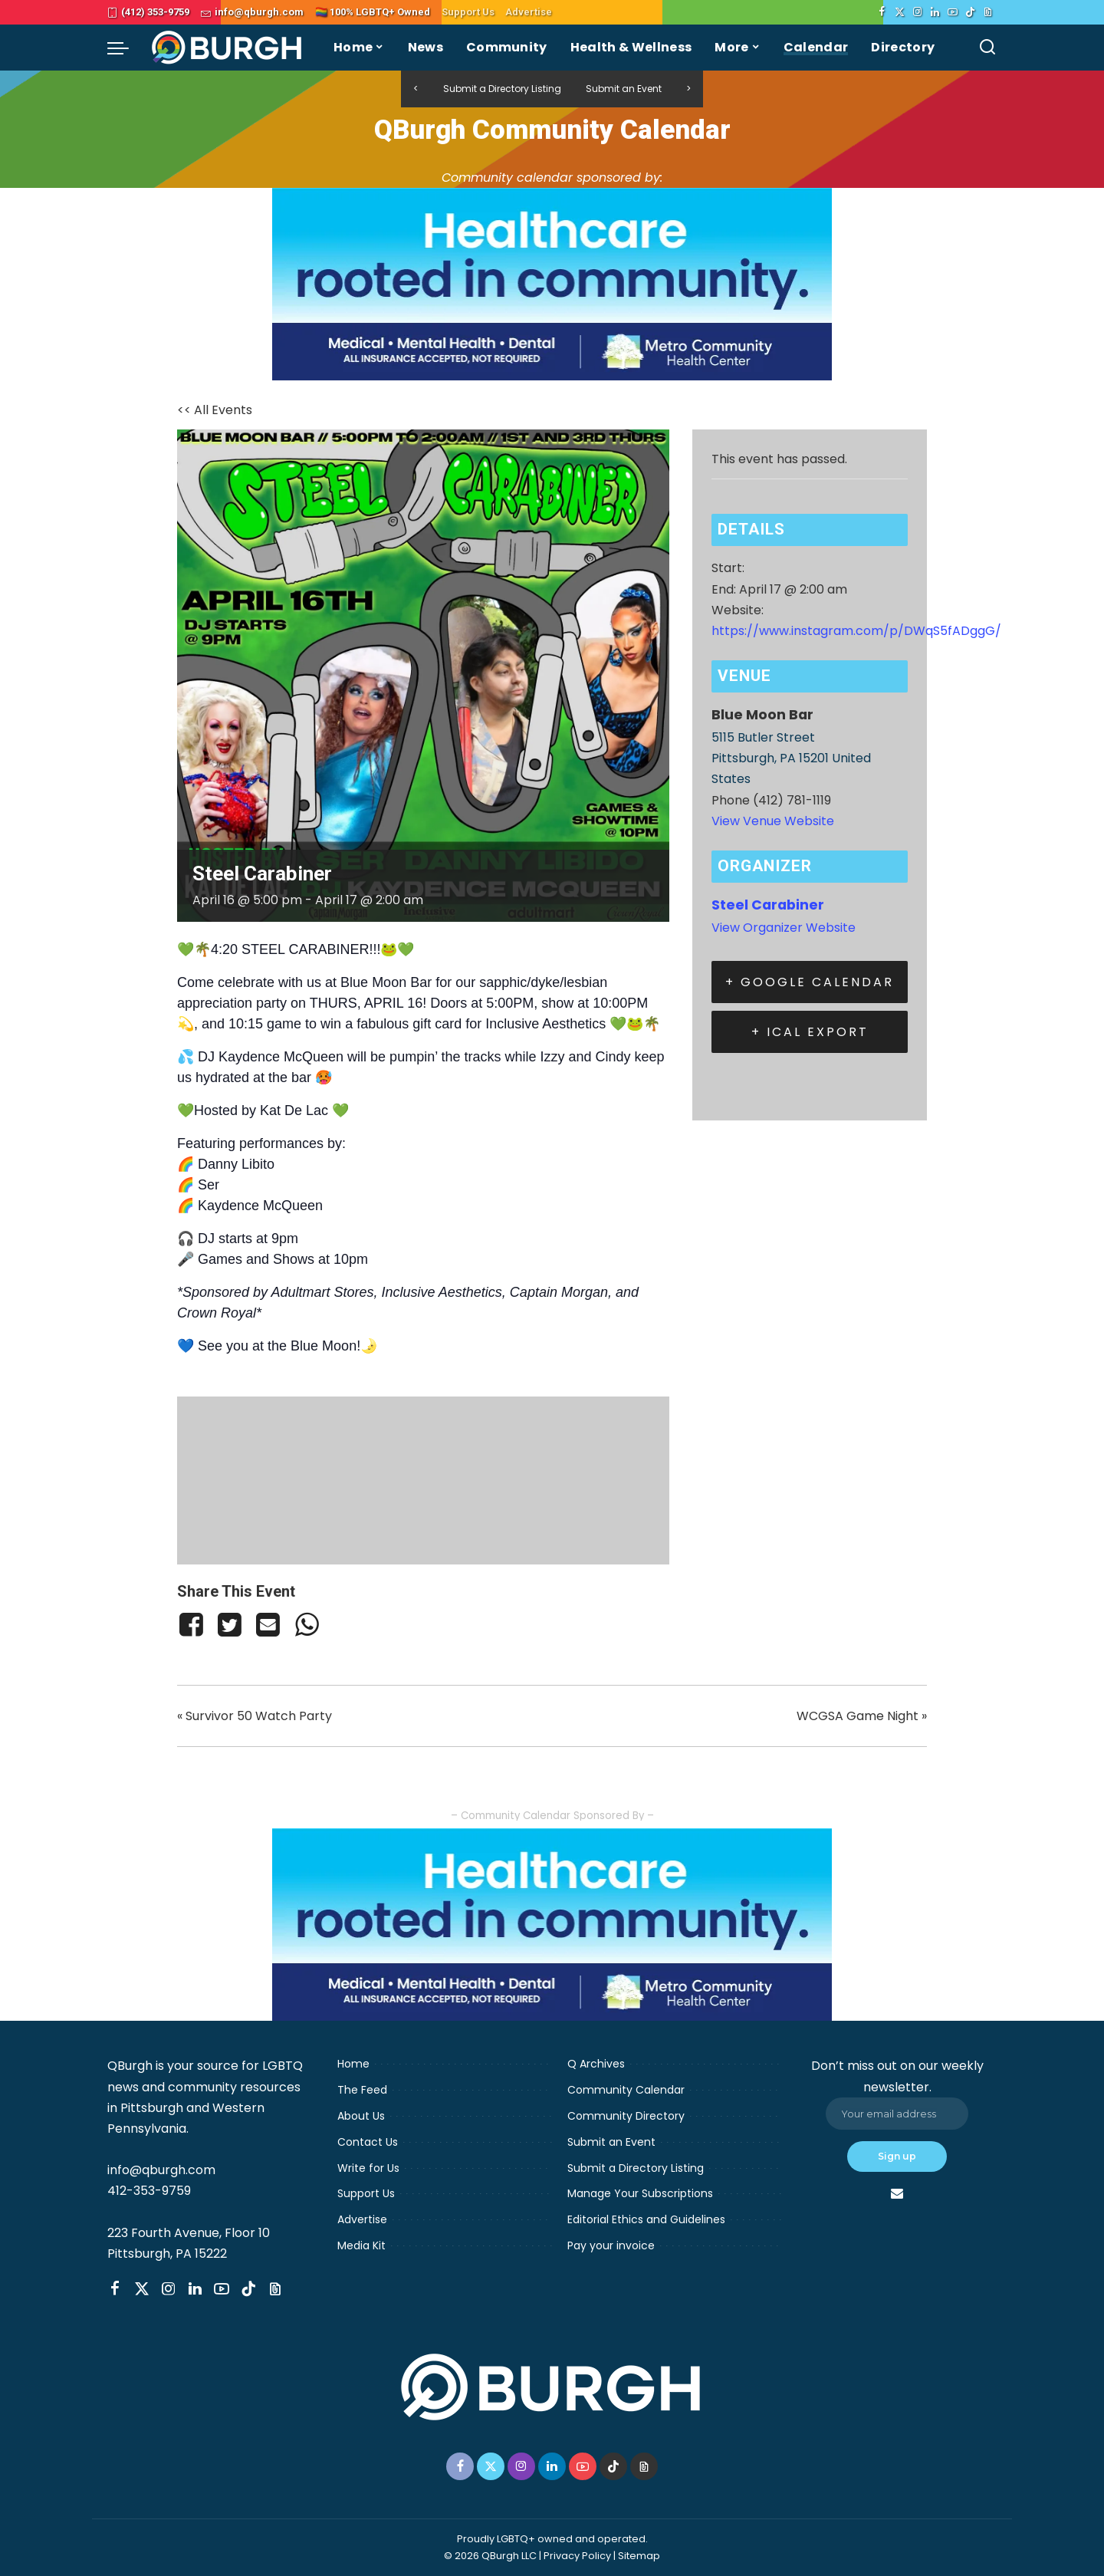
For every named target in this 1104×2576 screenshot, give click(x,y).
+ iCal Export (810, 1032)
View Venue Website (772, 821)
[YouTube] (952, 12)
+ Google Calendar (809, 982)
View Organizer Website (783, 927)
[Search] (987, 48)
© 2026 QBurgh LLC (490, 2555)
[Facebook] (882, 12)
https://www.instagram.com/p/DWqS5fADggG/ (856, 631)
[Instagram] (917, 12)
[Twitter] (900, 12)
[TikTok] (970, 12)
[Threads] (988, 12)
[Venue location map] (423, 1477)
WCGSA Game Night (862, 1716)
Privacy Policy (577, 2555)
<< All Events (214, 410)
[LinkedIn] (935, 12)
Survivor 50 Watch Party (254, 1716)
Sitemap (639, 2555)
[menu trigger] (125, 48)
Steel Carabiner (767, 905)
